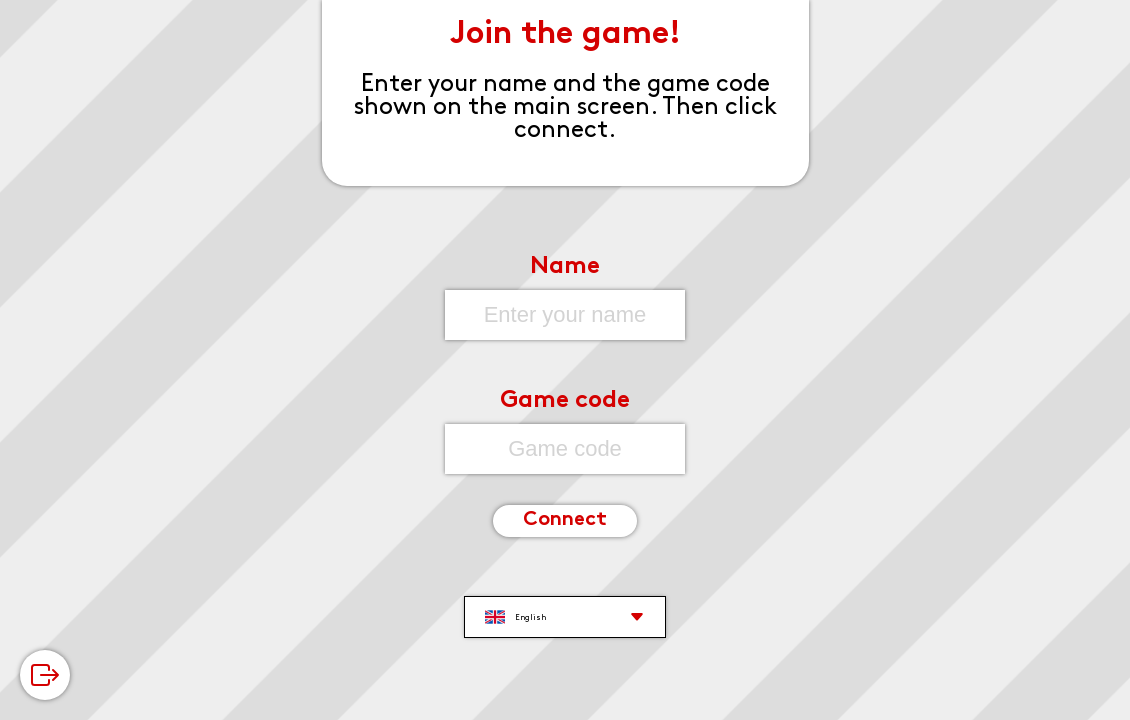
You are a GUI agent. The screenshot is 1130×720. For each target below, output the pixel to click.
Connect (565, 520)
